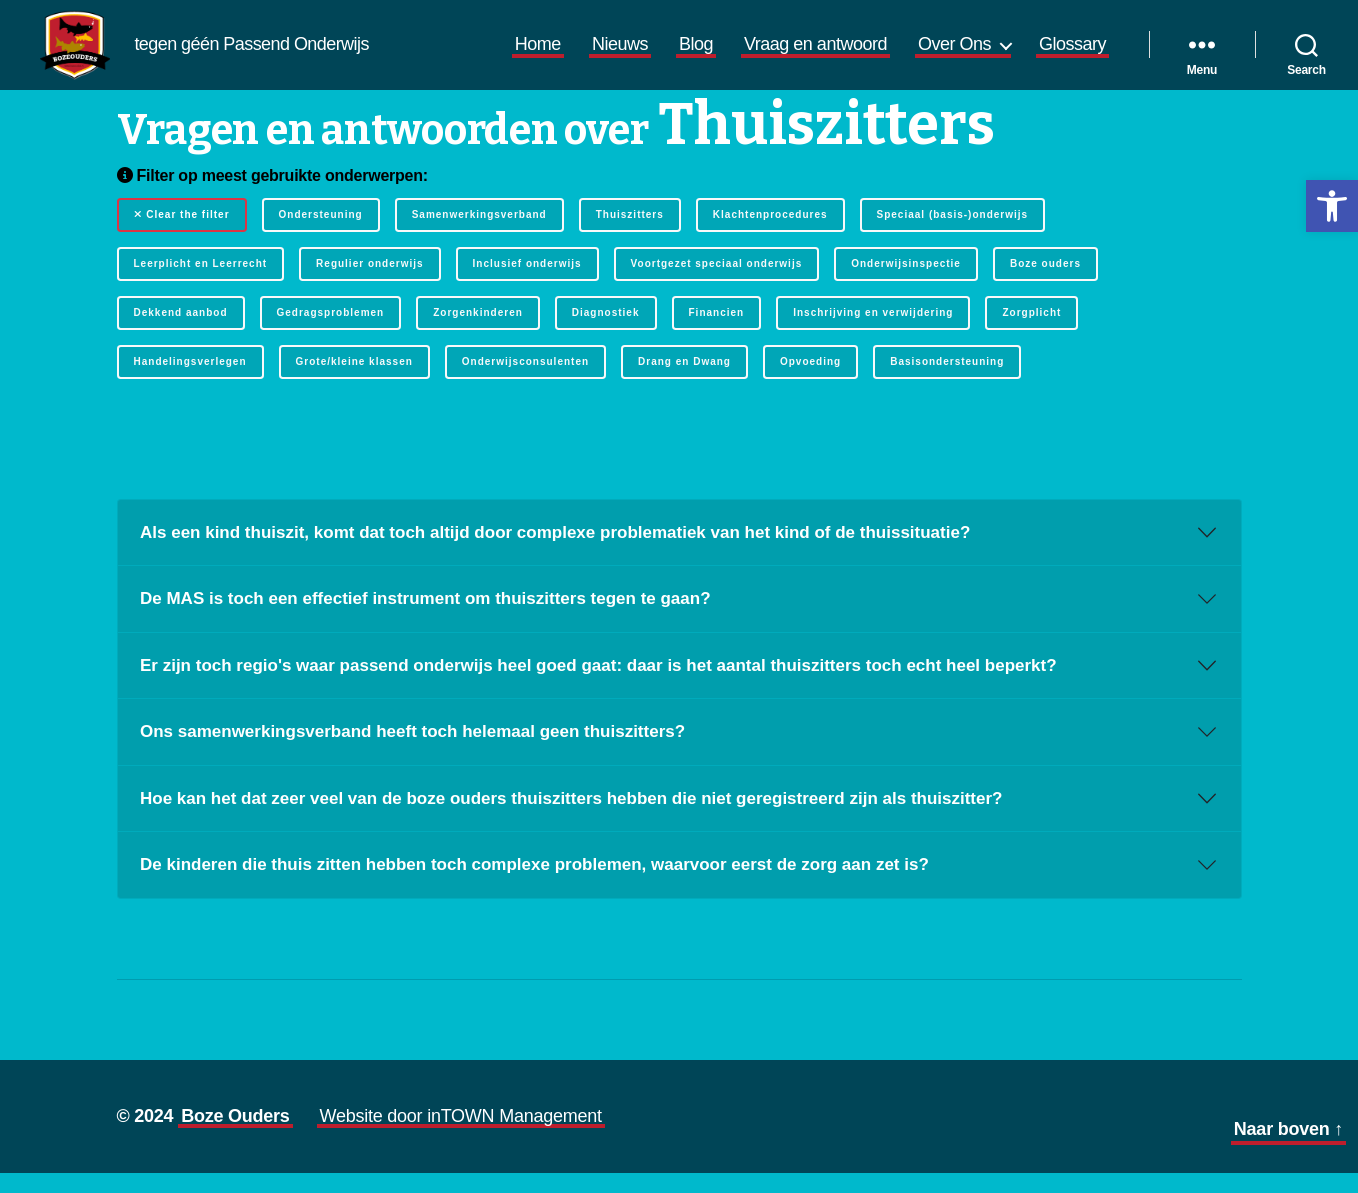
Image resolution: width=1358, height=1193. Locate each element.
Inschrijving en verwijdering (873, 332)
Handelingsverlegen (190, 381)
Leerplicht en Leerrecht (201, 283)
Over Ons (954, 54)
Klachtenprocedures (770, 234)
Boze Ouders (235, 1136)
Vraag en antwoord (815, 54)
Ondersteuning (321, 234)
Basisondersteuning (947, 381)
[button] (1332, 206)
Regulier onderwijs (369, 283)
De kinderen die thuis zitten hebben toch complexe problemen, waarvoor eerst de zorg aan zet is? (534, 884)
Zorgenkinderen (478, 332)
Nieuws (620, 54)
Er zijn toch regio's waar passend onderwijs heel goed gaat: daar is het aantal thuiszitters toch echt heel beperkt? (598, 685)
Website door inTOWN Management (461, 1136)
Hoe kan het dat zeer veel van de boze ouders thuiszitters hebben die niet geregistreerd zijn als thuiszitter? (571, 818)
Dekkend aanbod (181, 332)
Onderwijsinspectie (906, 283)
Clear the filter (182, 234)
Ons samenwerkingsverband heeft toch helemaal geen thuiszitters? (412, 751)
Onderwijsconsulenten (525, 381)
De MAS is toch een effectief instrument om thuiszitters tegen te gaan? (425, 618)
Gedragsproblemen (331, 332)
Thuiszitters (630, 234)
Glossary (1072, 54)
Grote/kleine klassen (354, 381)
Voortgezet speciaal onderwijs (717, 283)
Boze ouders (1045, 283)
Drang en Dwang (684, 381)
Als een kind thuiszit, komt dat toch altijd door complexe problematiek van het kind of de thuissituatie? (555, 552)
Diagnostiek (606, 332)
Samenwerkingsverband (479, 234)
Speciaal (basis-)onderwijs (953, 234)
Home (538, 54)
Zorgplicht (1031, 332)
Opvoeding (810, 381)
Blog (696, 54)
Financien (717, 332)
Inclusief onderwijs (527, 283)
